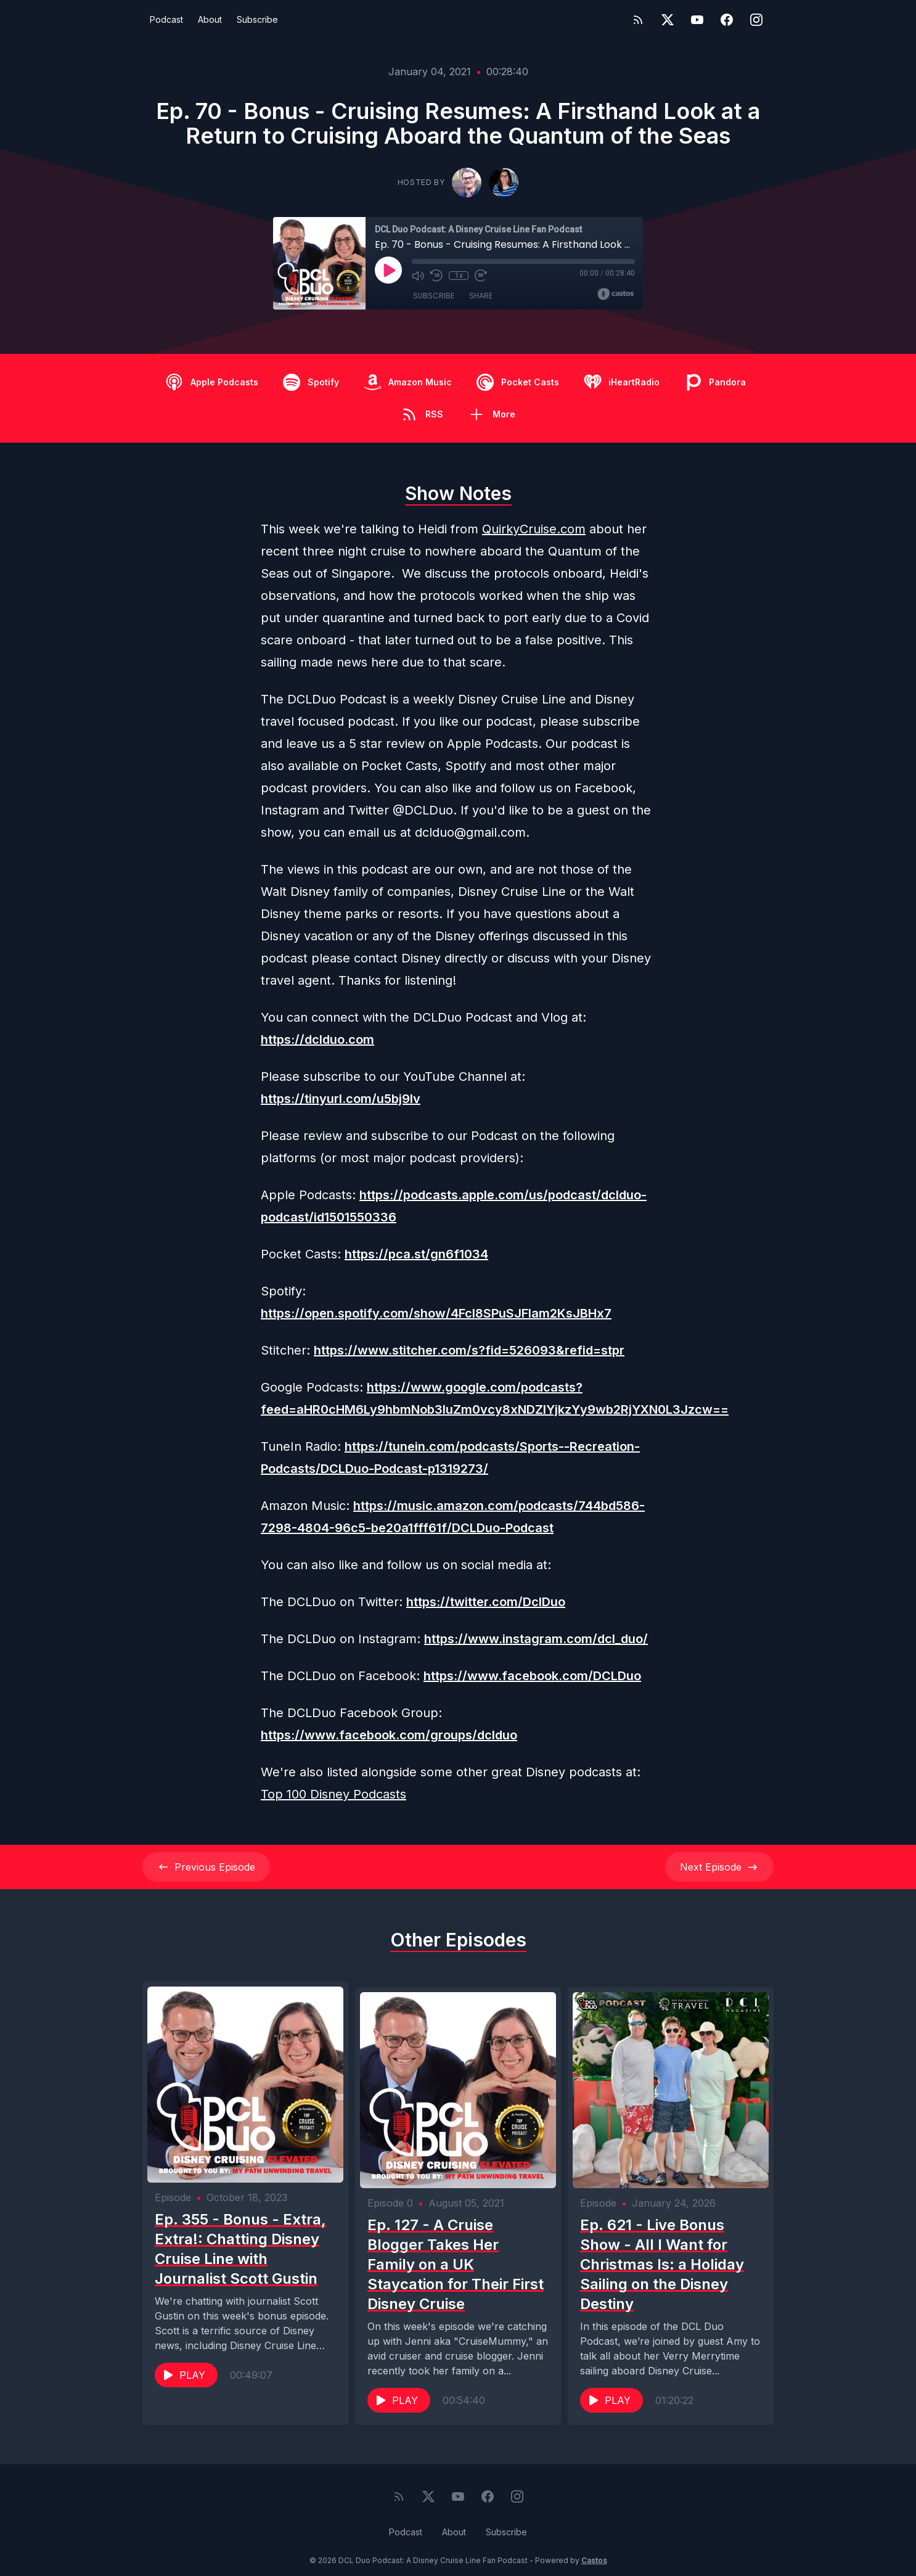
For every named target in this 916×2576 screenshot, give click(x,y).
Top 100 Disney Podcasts (333, 1794)
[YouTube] (697, 19)
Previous (206, 1867)
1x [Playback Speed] (459, 275)
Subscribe (257, 19)
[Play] (388, 270)
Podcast (166, 19)
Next (719, 1867)
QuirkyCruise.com (534, 529)
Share (481, 295)
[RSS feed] (638, 19)
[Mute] (418, 275)
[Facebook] (726, 19)
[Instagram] (756, 19)
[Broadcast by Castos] (615, 294)
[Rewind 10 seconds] (436, 275)
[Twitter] (667, 19)
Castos (594, 2551)
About (210, 19)
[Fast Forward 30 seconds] (481, 275)
